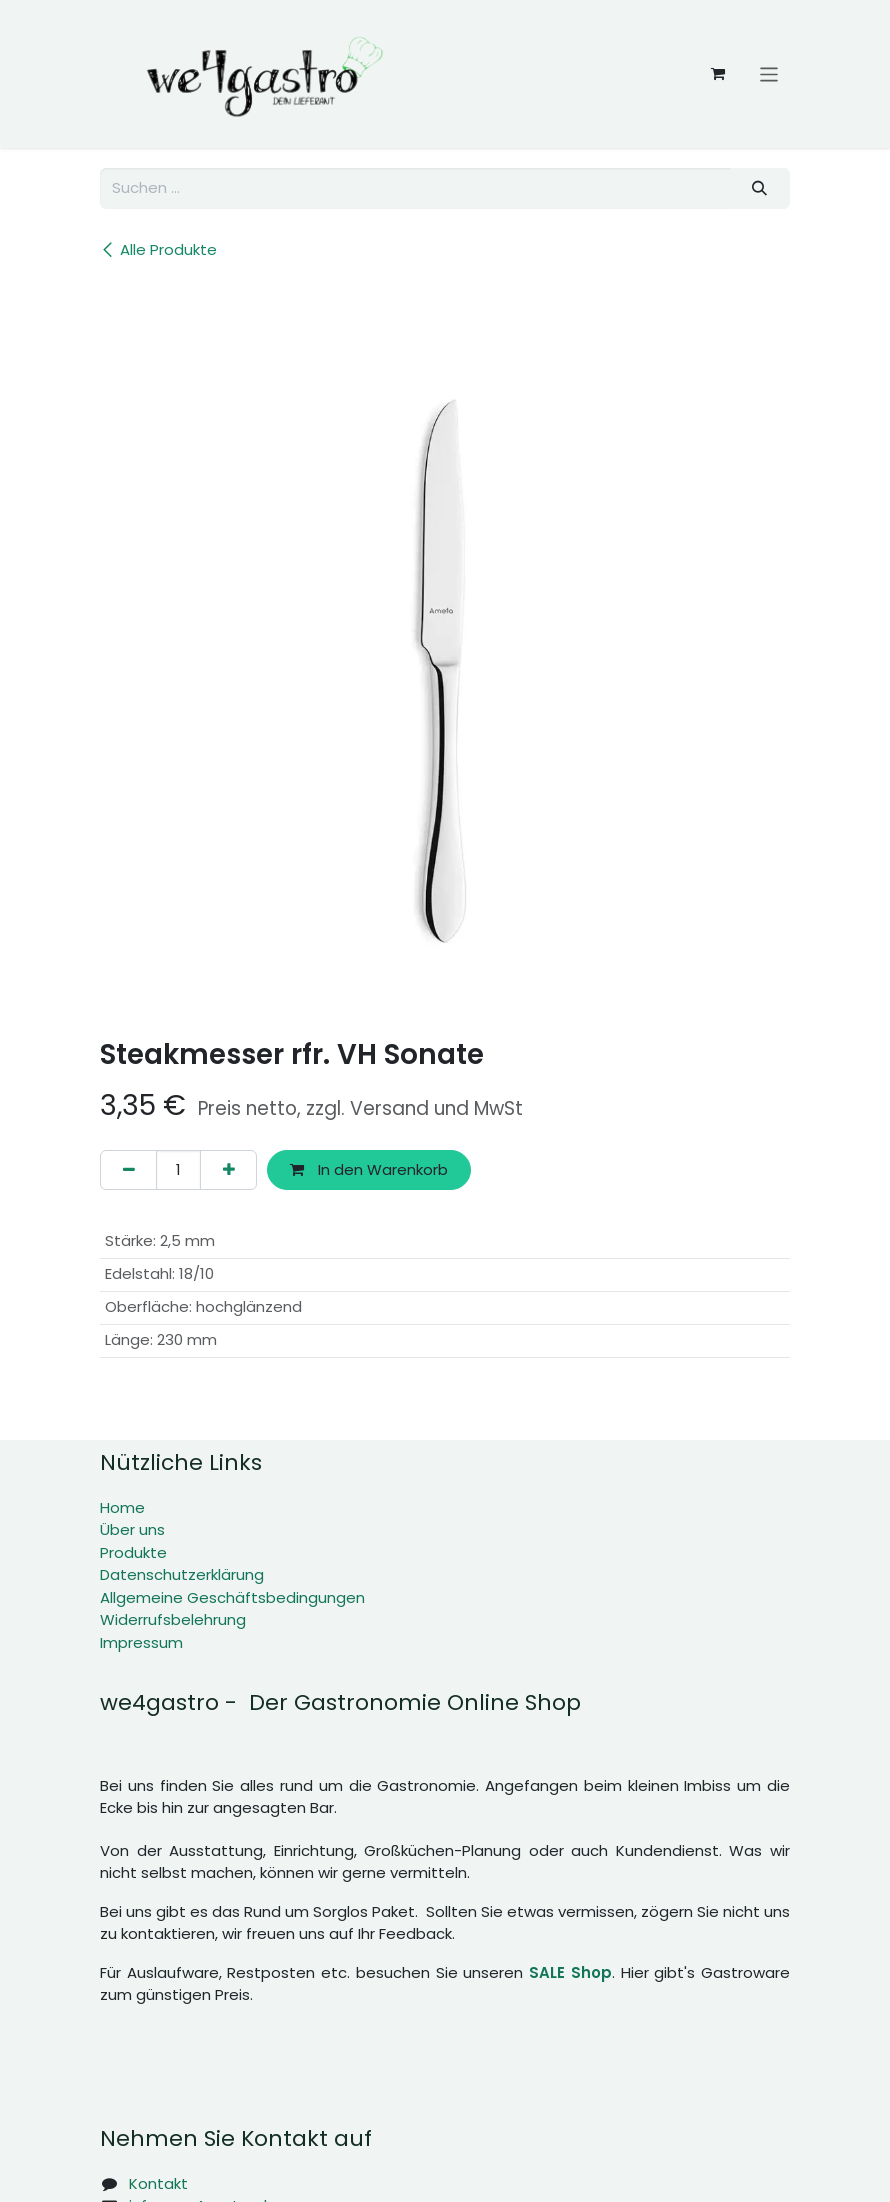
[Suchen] (760, 188)
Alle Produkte (158, 249)
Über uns (132, 1529)
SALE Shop (570, 1972)
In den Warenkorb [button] (369, 1169)
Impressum (141, 1642)
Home (122, 1507)
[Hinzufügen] (228, 1170)
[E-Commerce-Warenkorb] (718, 74)
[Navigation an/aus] (769, 73)
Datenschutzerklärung (182, 1574)
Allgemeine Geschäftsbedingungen (232, 1597)
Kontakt (158, 2183)
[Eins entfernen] (128, 1170)
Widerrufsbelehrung (173, 1619)
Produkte (133, 1552)
